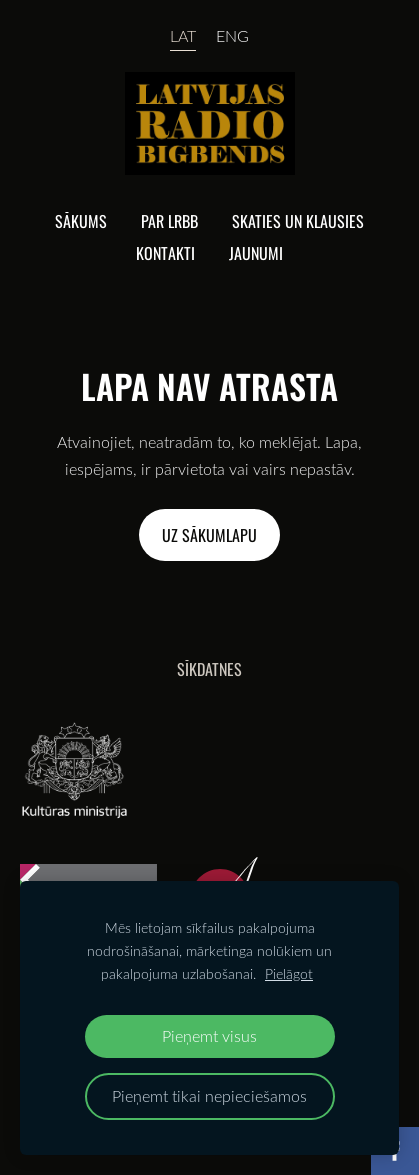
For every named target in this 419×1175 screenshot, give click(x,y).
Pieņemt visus (209, 1035)
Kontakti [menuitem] (165, 253)
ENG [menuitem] (232, 36)
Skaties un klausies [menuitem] (298, 221)
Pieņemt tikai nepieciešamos (209, 1095)
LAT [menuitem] (183, 36)
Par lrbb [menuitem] (169, 221)
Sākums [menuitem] (81, 221)
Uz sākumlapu (209, 535)
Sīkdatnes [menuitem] (209, 669)
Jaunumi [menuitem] (256, 253)
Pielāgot (289, 973)
